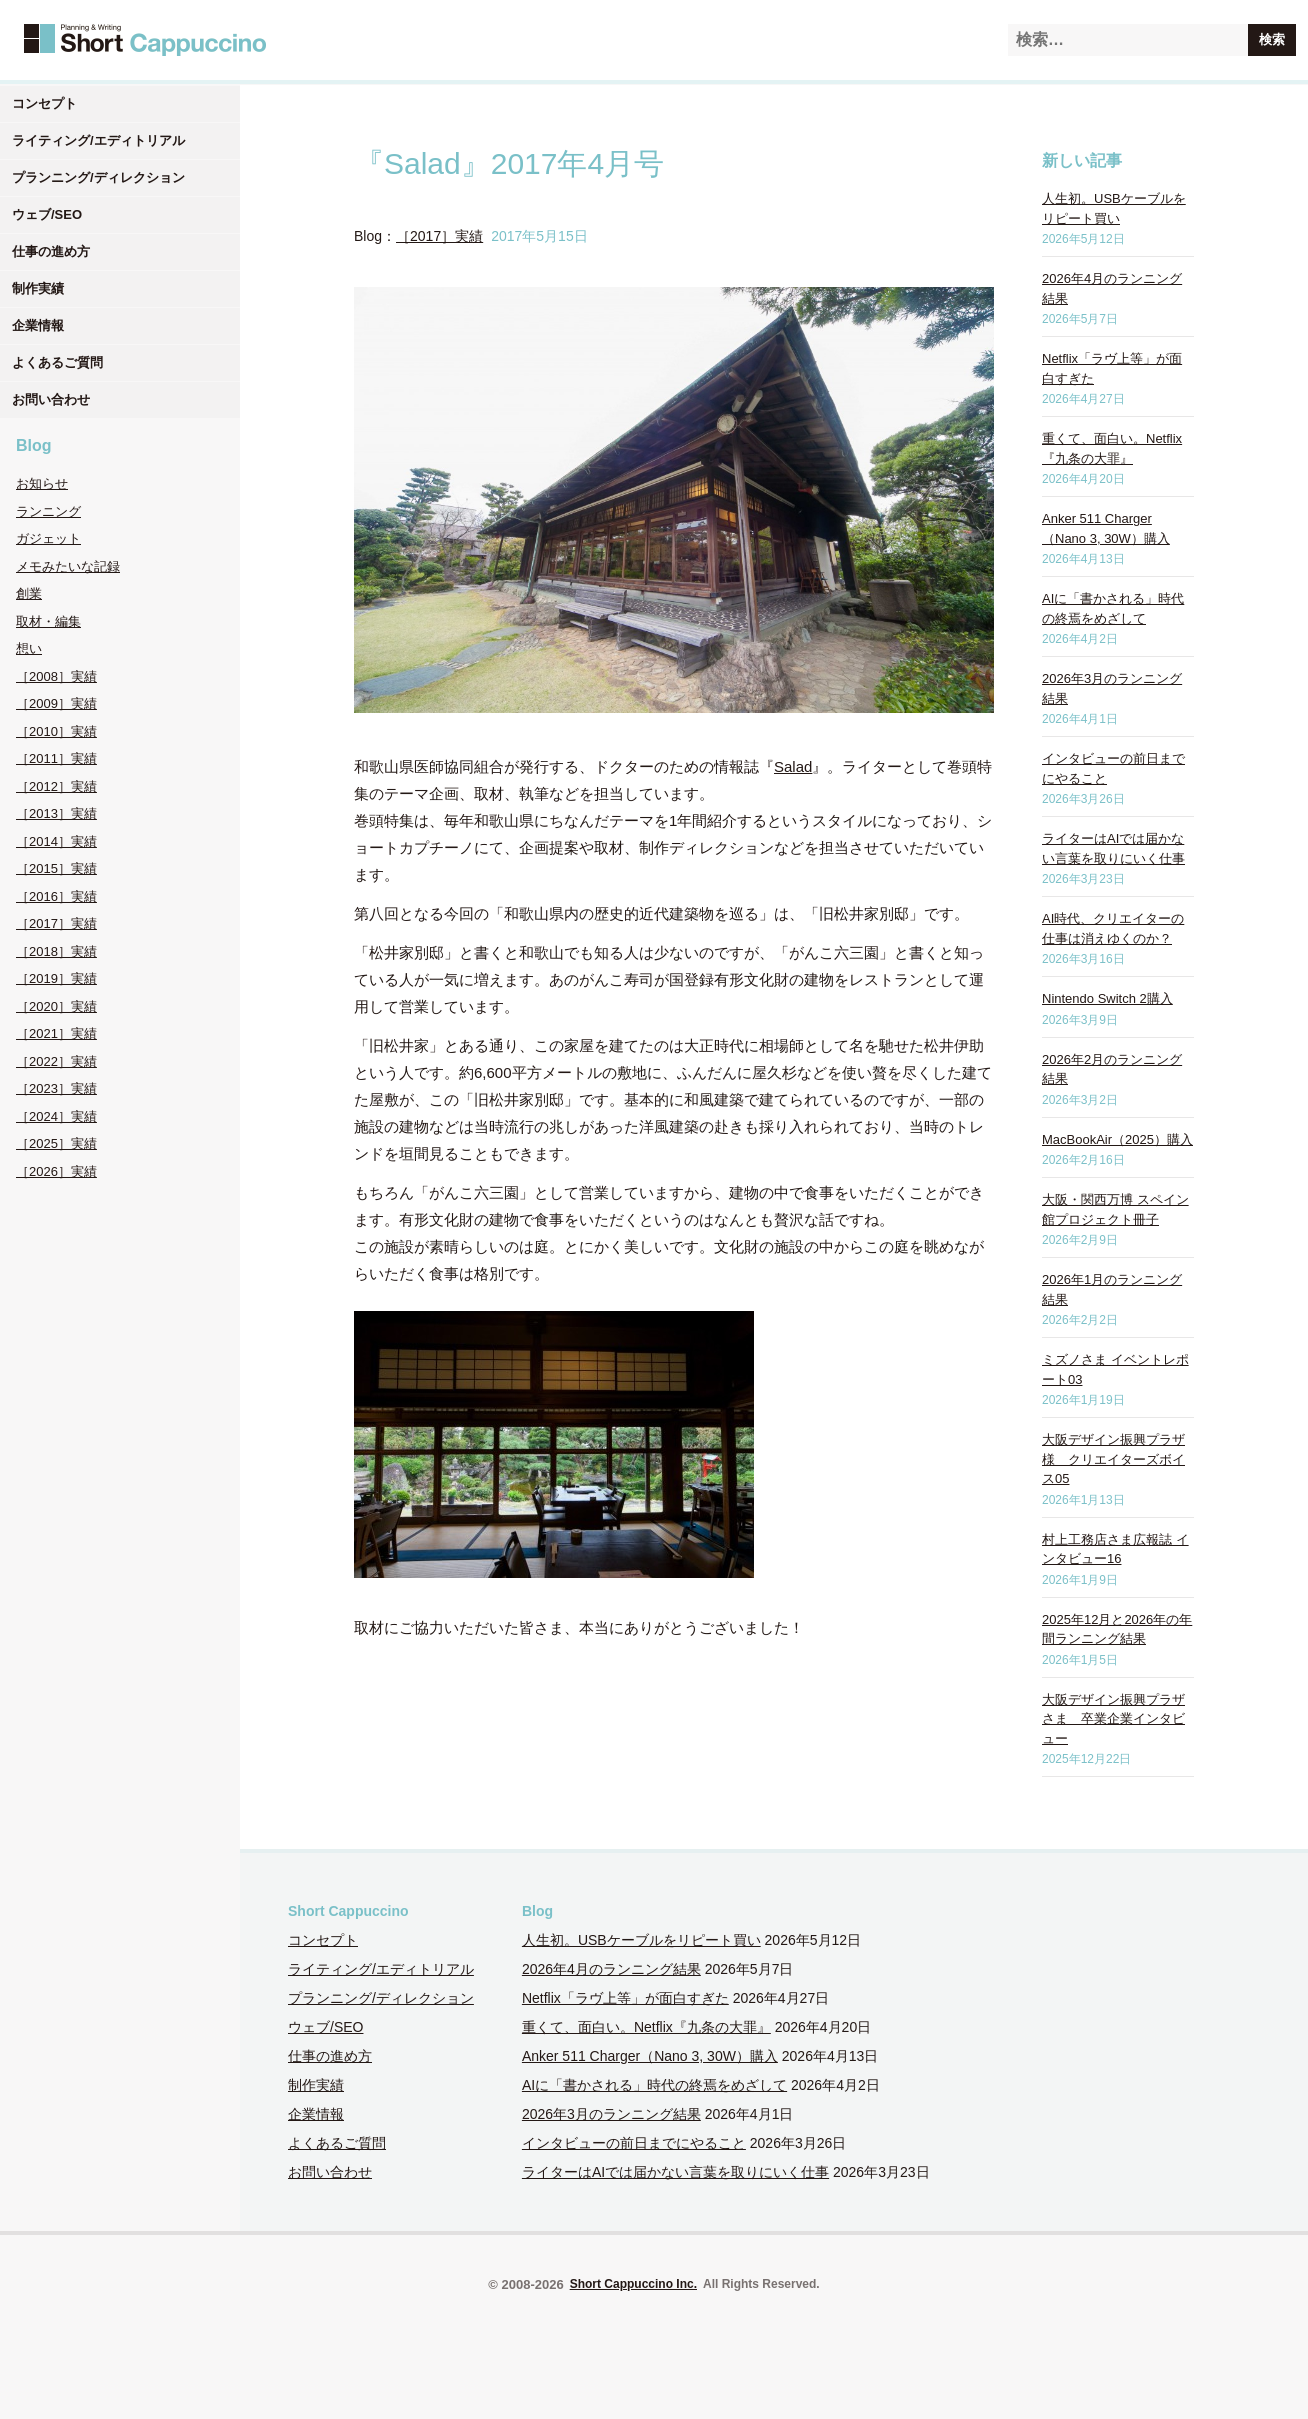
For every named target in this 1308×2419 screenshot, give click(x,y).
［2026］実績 (56, 1171)
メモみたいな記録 (68, 566)
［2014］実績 (56, 841)
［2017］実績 (56, 923)
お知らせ (42, 483)
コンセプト (44, 103)
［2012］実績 (56, 786)
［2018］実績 (56, 951)
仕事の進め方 (51, 251)
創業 (29, 593)
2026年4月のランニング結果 (611, 1969)
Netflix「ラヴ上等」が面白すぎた (625, 1998)
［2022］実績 (56, 1061)
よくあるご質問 (57, 362)
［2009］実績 (56, 703)
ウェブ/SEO (47, 214)
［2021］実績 (56, 1033)
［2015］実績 (56, 868)
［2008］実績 (56, 676)
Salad (793, 766)
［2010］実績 (56, 731)
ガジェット (48, 538)
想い (29, 648)
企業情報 (38, 325)
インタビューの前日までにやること (634, 2143)
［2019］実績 (56, 978)
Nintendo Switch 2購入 (1107, 998)
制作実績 (38, 288)
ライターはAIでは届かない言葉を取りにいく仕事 (675, 2172)
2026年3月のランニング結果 (611, 2114)
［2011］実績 (56, 758)
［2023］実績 (56, 1088)
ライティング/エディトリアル (98, 140)
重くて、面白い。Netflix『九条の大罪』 (646, 2027)
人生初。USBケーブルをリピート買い (641, 1940)
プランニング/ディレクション (98, 177)
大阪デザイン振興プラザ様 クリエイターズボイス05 (1113, 1459)
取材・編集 (48, 621)
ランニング (48, 511)
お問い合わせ (51, 399)
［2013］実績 (56, 813)
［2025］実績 (56, 1143)
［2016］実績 (56, 896)
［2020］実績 (56, 1006)
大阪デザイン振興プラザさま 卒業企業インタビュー (1113, 1719)
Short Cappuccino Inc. (633, 2284)
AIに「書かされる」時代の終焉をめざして (654, 2085)
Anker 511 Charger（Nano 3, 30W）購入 (650, 2056)
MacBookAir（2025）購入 (1117, 1139)
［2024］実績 (56, 1116)
